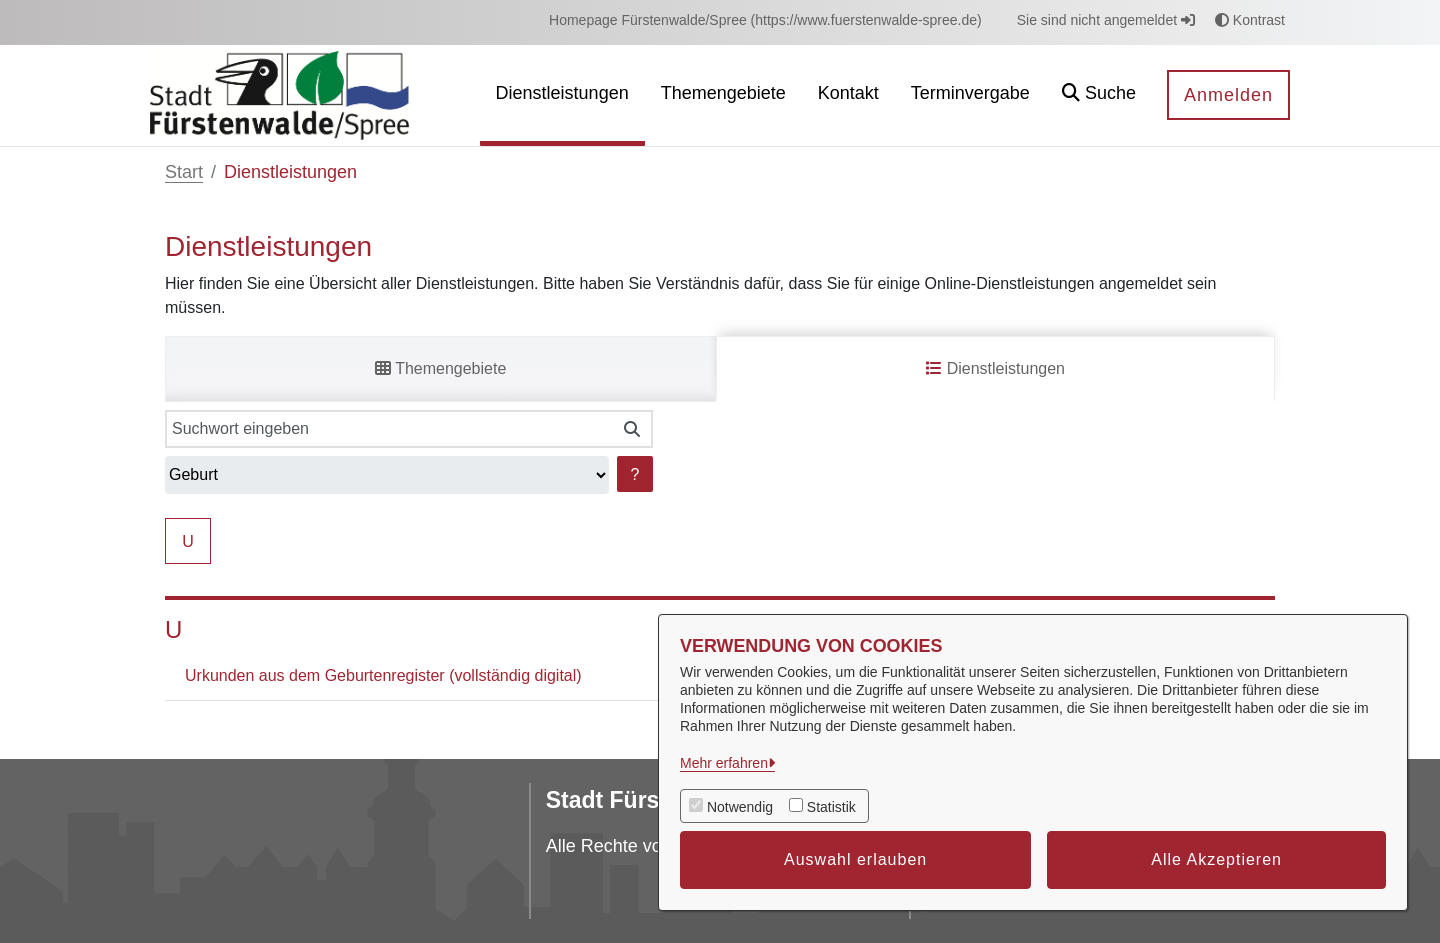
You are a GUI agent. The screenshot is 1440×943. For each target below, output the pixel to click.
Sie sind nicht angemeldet (1106, 20)
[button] (1099, 95)
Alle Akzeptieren (1216, 859)
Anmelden (1228, 95)
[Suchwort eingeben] (388, 429)
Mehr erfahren (724, 763)
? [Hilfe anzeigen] (635, 474)
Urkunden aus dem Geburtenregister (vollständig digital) (383, 675)
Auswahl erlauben (855, 859)
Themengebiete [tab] (440, 368)
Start (184, 172)
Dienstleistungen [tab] (995, 368)
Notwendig (740, 807)
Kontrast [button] (1250, 20)
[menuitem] (765, 20)
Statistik (831, 807)
